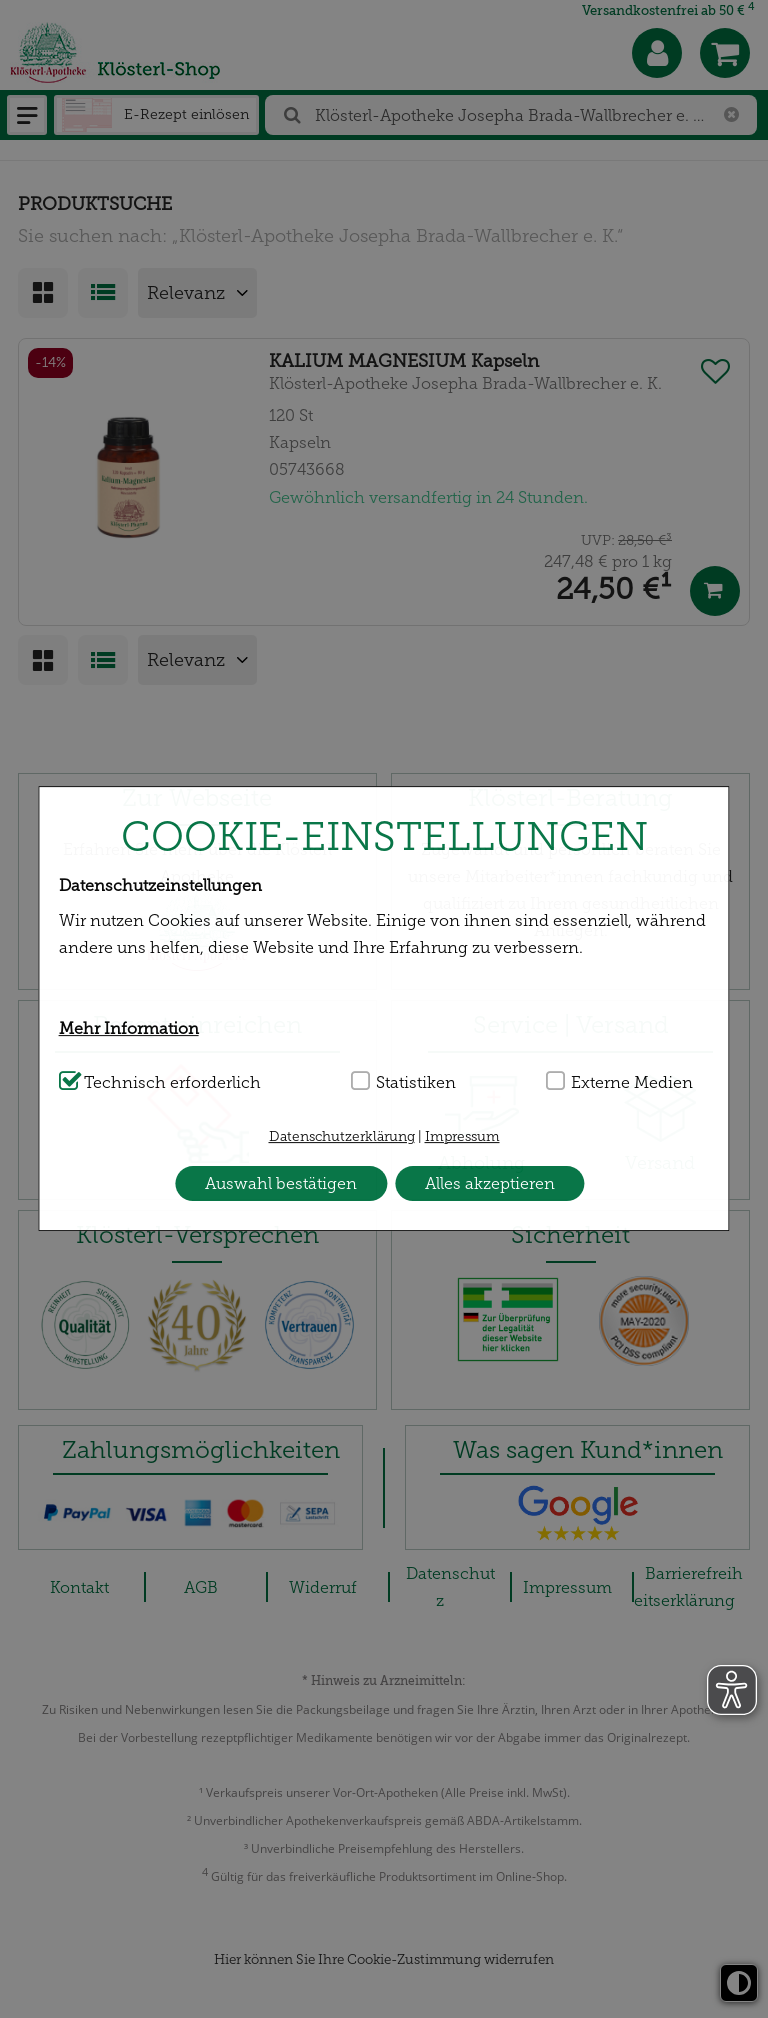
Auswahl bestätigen (281, 1183)
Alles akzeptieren (490, 1183)
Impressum (462, 1136)
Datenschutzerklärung (342, 1136)
